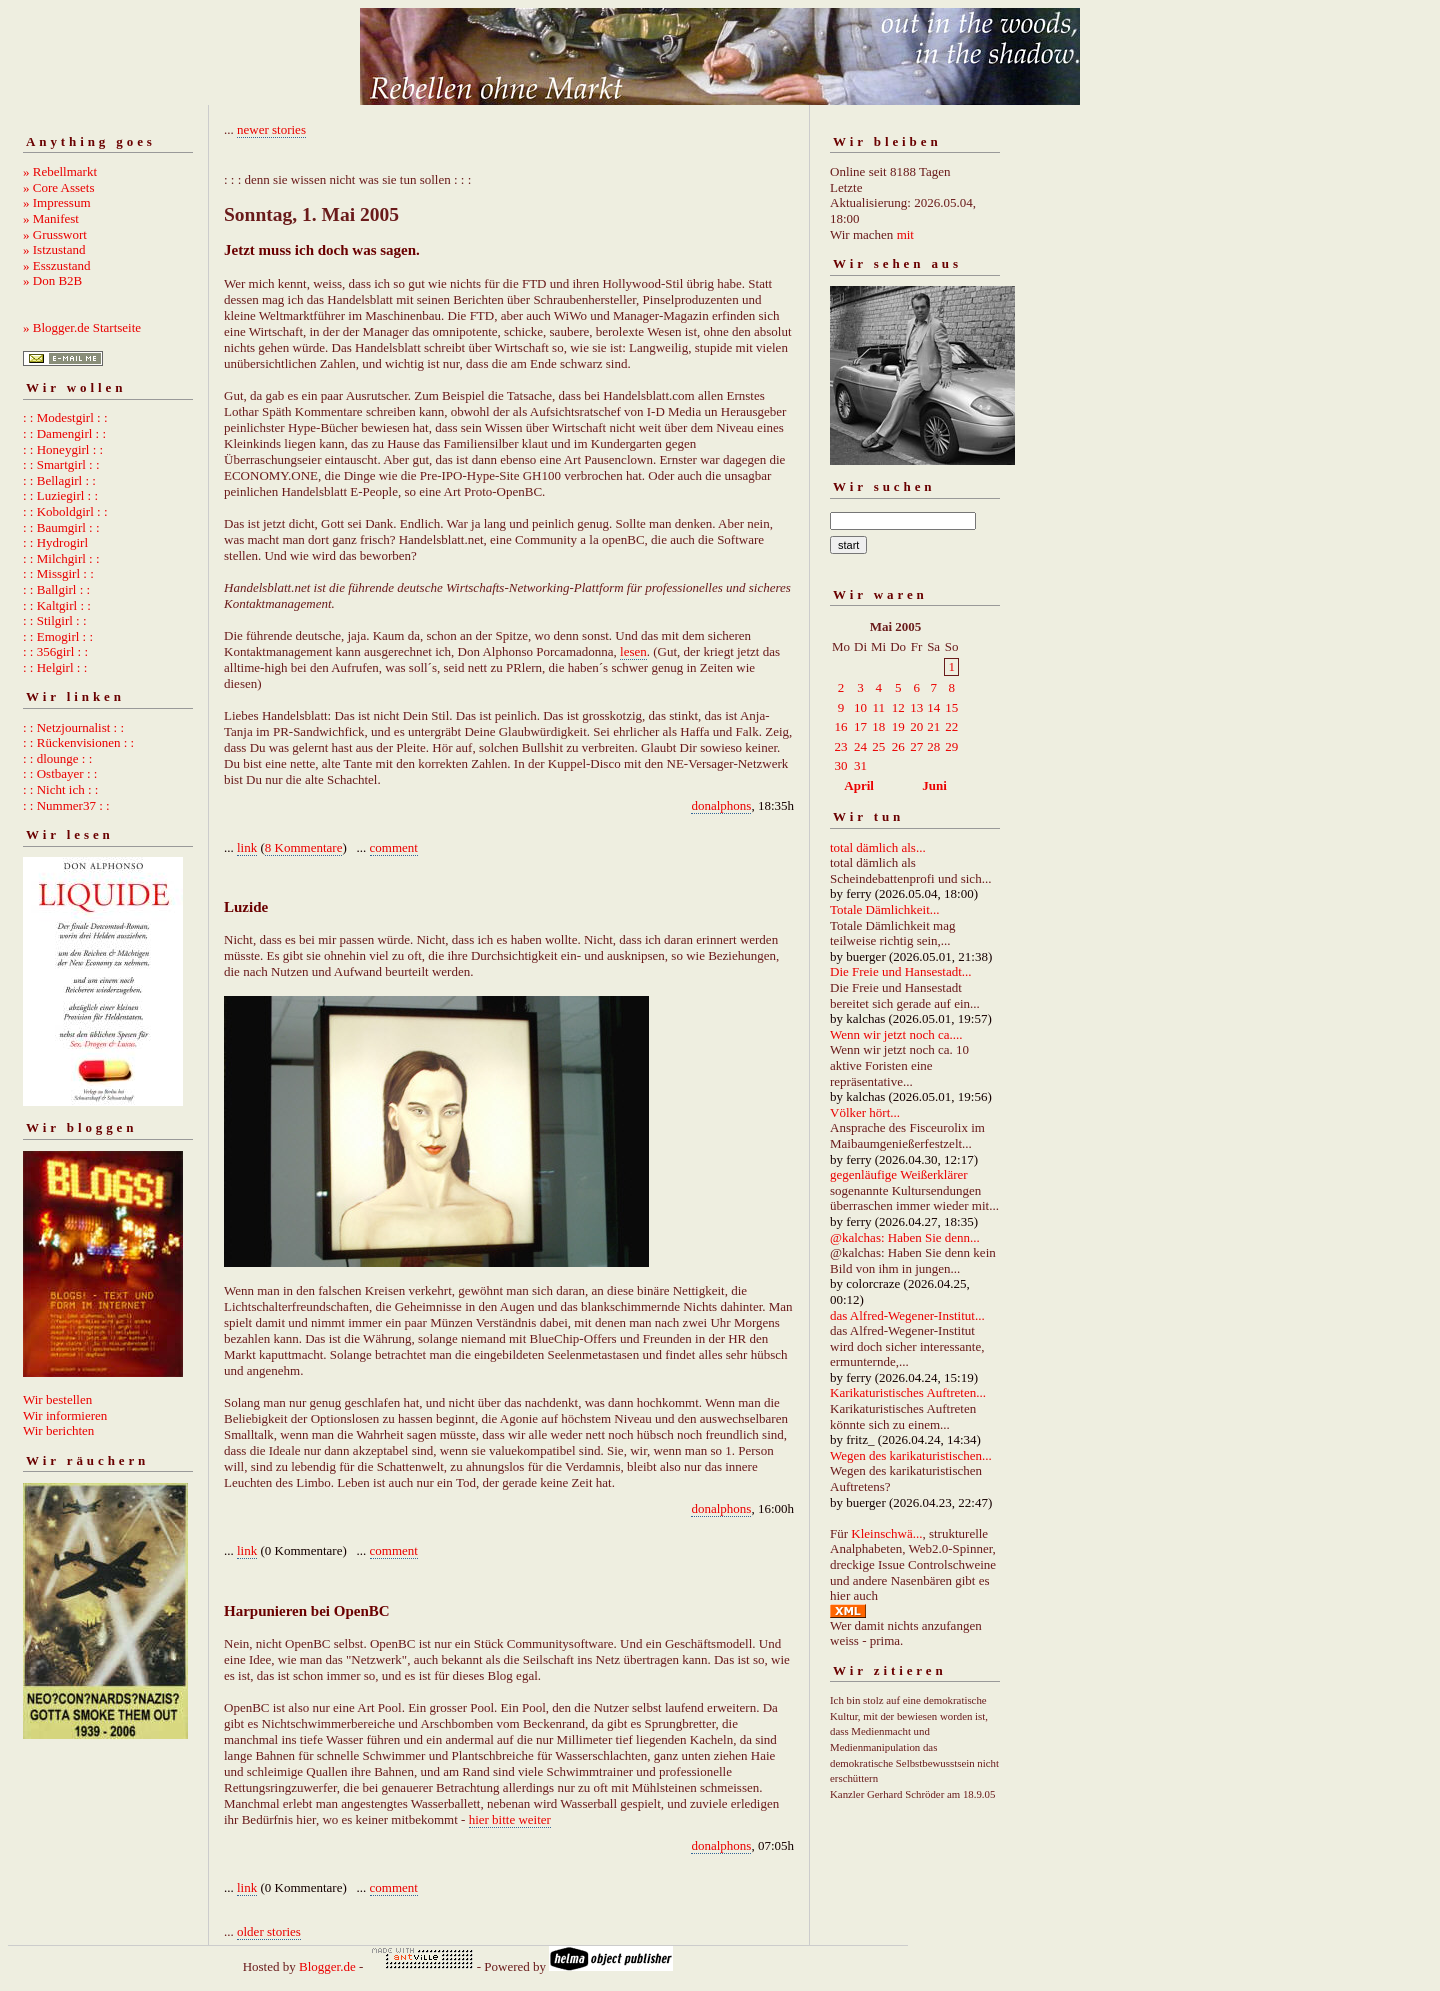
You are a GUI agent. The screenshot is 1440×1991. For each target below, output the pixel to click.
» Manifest (51, 218)
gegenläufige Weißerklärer (899, 1174)
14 (933, 707)
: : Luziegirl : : (60, 495)
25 (878, 746)
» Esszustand (57, 265)
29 (951, 746)
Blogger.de (327, 1966)
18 (878, 726)
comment (394, 847)
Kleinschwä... (886, 1533)
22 (951, 726)
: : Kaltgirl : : (57, 605)
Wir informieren (65, 1415)
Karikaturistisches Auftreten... (908, 1392)
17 (860, 726)
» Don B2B (52, 280)
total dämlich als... (878, 847)
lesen (633, 651)
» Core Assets (59, 187)
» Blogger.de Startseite (82, 327)
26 (898, 746)
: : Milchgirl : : (61, 558)
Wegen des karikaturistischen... (911, 1455)
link (247, 847)
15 (951, 707)
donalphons (721, 805)
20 (916, 726)
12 (898, 707)
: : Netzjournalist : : (73, 727)
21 (933, 726)
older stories (269, 1931)
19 (898, 726)
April (859, 785)
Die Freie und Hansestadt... (901, 971)
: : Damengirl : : (64, 433)
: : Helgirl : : (55, 667)
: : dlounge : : (57, 758)
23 (841, 746)
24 (860, 746)
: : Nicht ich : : (60, 789)
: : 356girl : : (55, 651)
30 (841, 765)
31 (860, 765)
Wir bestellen (57, 1399)
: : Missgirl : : (58, 573)
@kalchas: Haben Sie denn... (905, 1237)
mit (905, 234)
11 (878, 707)
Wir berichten (58, 1430)
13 (916, 707)
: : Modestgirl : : (65, 417)
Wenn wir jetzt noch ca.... (896, 1034)
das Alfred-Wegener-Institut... (907, 1315)
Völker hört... (865, 1112)
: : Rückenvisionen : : (78, 742)
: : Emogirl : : (58, 636)
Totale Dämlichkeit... (885, 909)
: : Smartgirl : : (61, 464)
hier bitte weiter (510, 1819)
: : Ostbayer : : (60, 773)
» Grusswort (55, 234)
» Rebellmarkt (60, 171)
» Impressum (57, 202)
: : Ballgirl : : (56, 589)
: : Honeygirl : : (63, 449)
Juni (934, 785)
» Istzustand (54, 249)
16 (841, 726)
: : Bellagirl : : (59, 480)
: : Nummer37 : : (66, 805)
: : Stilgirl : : (55, 620)
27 (916, 746)
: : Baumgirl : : (61, 527)
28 (933, 746)
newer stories (271, 129)
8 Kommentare (304, 847)
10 (860, 707)
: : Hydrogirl (55, 542)
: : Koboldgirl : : (65, 511)
